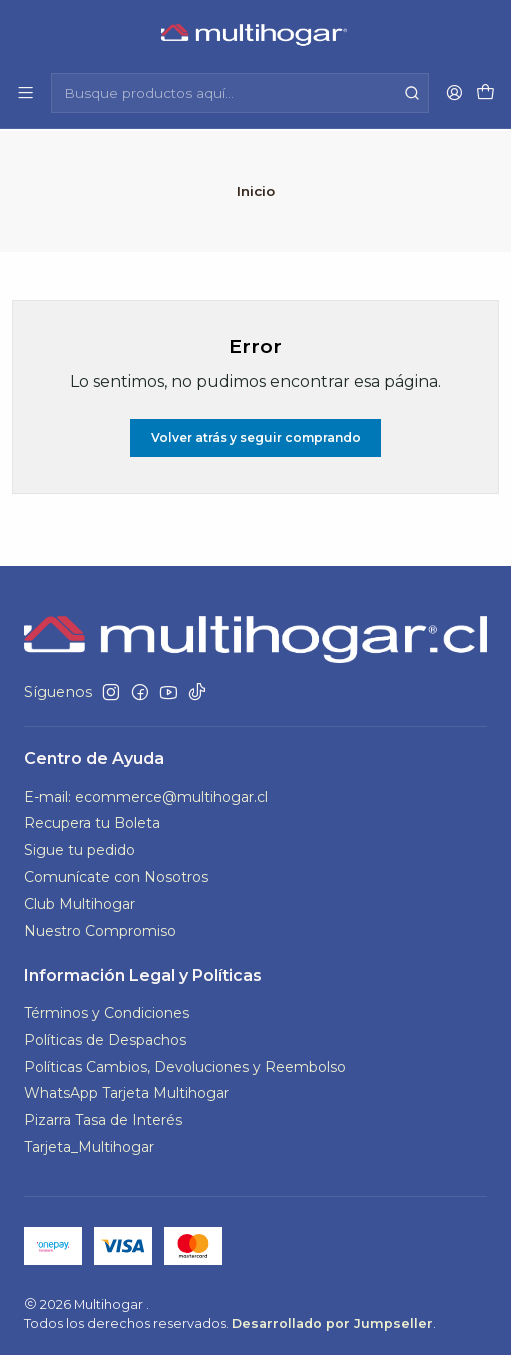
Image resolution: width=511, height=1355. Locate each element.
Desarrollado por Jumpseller (332, 1321)
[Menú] (25, 92)
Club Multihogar (79, 902)
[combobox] (240, 93)
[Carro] (485, 93)
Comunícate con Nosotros (116, 875)
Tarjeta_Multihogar (89, 1145)
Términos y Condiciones (106, 1011)
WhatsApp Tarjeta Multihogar (126, 1092)
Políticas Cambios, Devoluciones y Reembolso (185, 1065)
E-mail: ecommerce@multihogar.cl (146, 795)
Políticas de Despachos (105, 1038)
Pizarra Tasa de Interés (103, 1119)
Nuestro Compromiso (100, 929)
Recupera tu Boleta (92, 822)
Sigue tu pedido (79, 849)
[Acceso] (454, 92)
